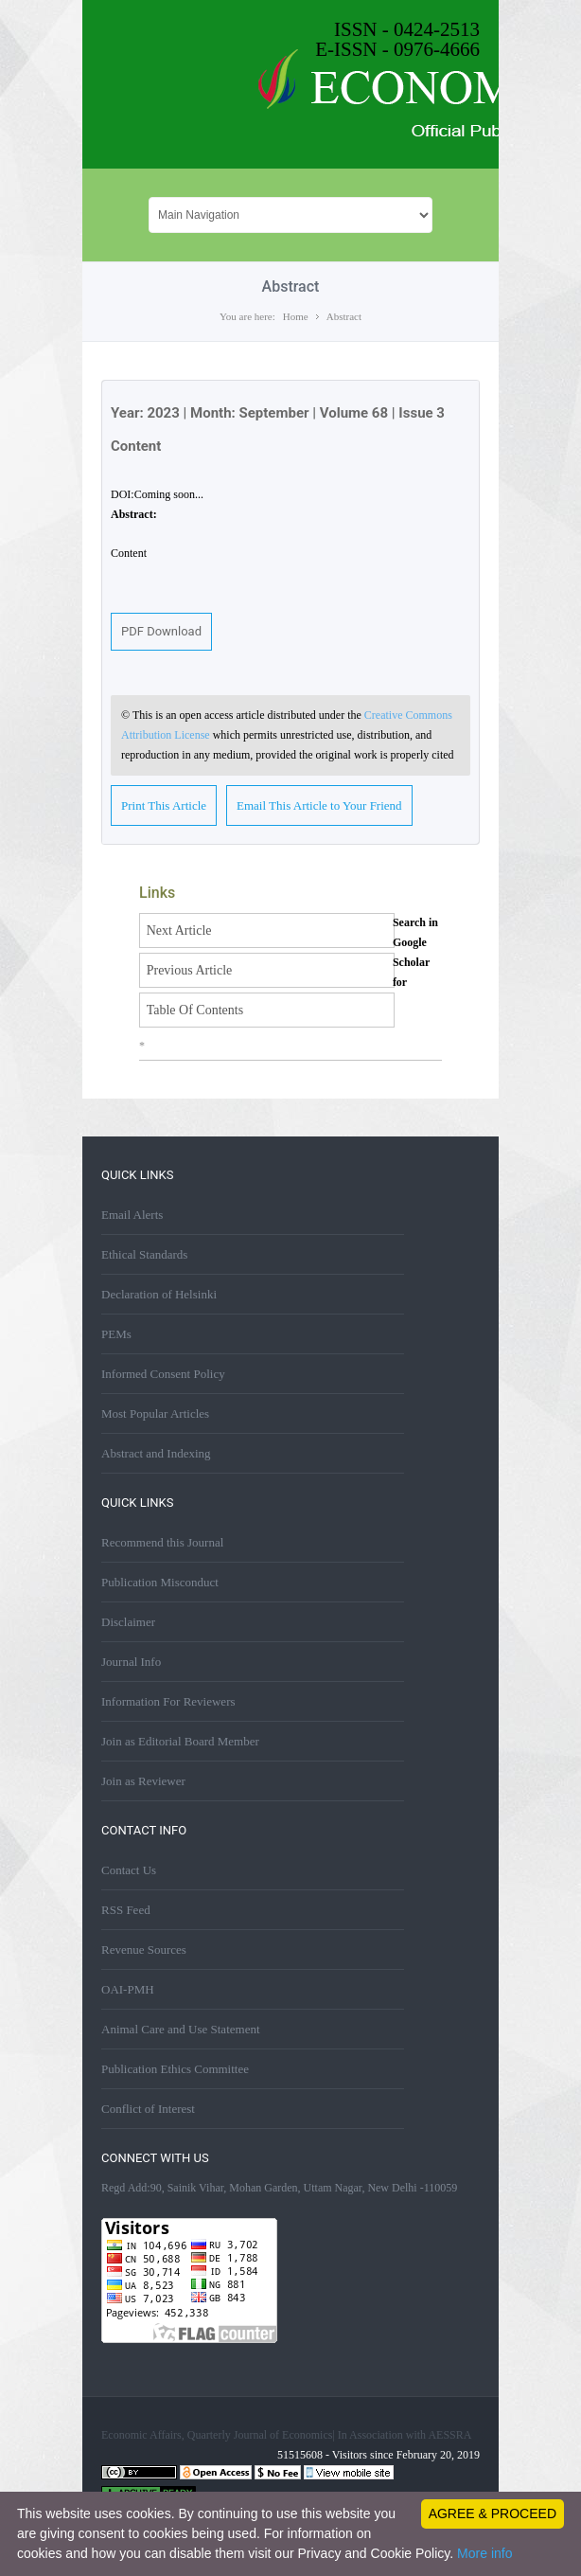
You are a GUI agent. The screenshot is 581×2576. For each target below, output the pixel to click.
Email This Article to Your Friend (319, 805)
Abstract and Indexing (156, 1453)
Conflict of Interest (148, 2109)
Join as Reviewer (143, 1781)
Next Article (179, 930)
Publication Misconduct (160, 1582)
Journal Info (131, 1662)
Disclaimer (128, 1622)
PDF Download (161, 631)
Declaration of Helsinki (159, 1294)
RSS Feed (125, 1910)
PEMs (116, 1334)
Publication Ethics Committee (175, 2069)
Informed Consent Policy (163, 1374)
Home (295, 316)
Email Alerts (132, 1215)
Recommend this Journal (162, 1542)
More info (484, 2553)
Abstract (343, 316)
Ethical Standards (144, 1254)
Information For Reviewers (168, 1701)
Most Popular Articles (155, 1413)
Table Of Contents (195, 1010)
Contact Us (128, 1870)
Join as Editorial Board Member (180, 1741)
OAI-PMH (127, 1989)
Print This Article (163, 805)
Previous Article (190, 970)
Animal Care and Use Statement (180, 2029)
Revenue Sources (143, 1949)
